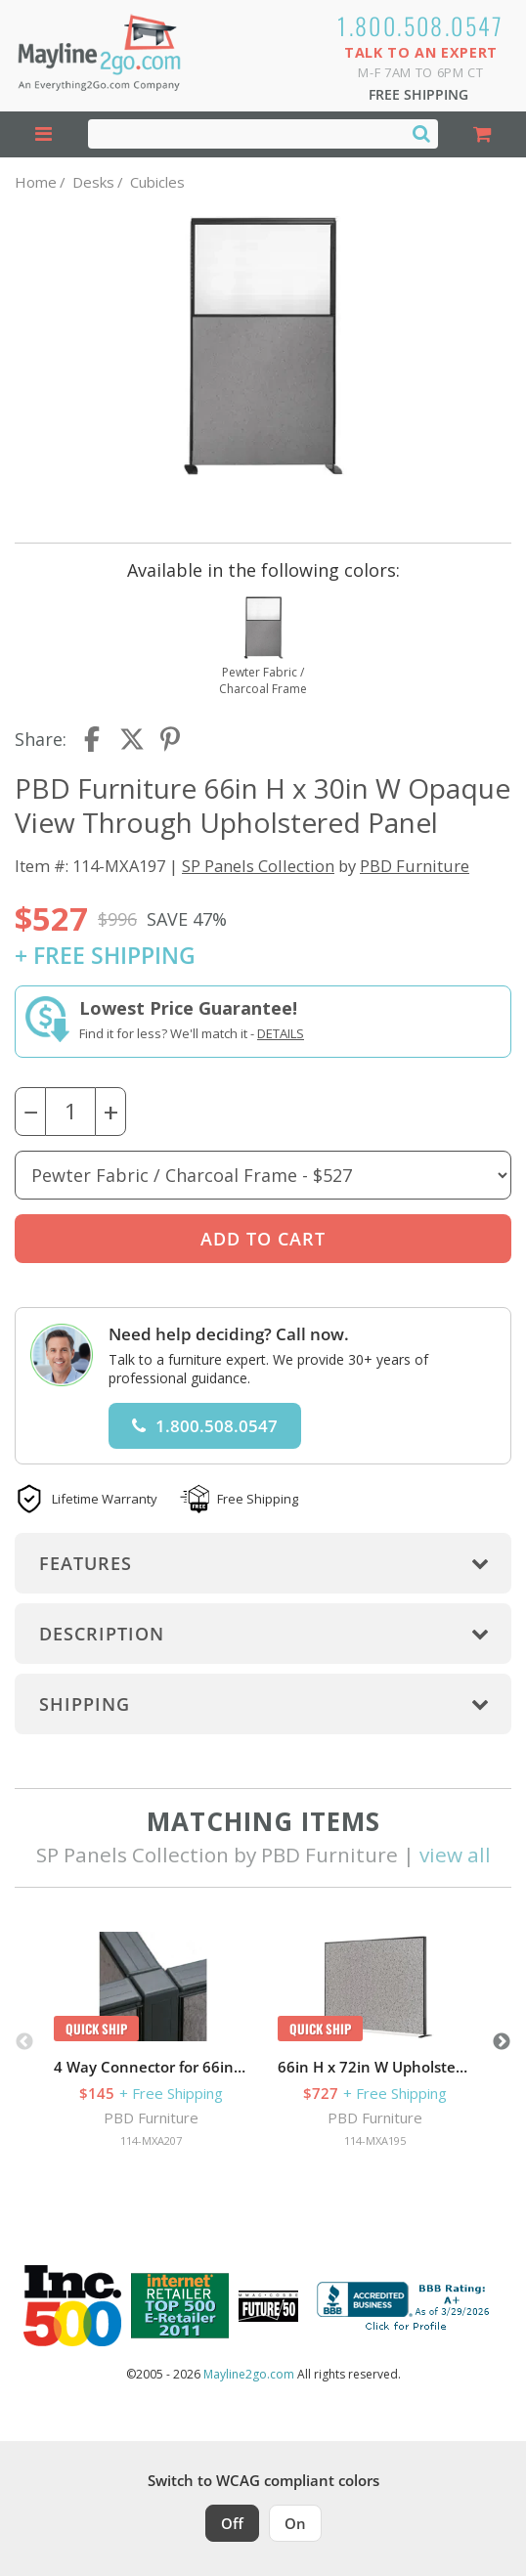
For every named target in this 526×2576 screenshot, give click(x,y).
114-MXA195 (375, 2140)
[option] (151, 2042)
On (295, 2523)
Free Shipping (418, 94)
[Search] (421, 133)
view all (455, 1854)
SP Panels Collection (258, 865)
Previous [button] (24, 2042)
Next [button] (501, 2042)
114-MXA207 (151, 2140)
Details (280, 1033)
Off (232, 2523)
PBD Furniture (414, 865)
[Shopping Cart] (482, 134)
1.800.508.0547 (420, 25)
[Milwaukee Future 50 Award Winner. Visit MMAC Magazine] (268, 2306)
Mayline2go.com (248, 2374)
